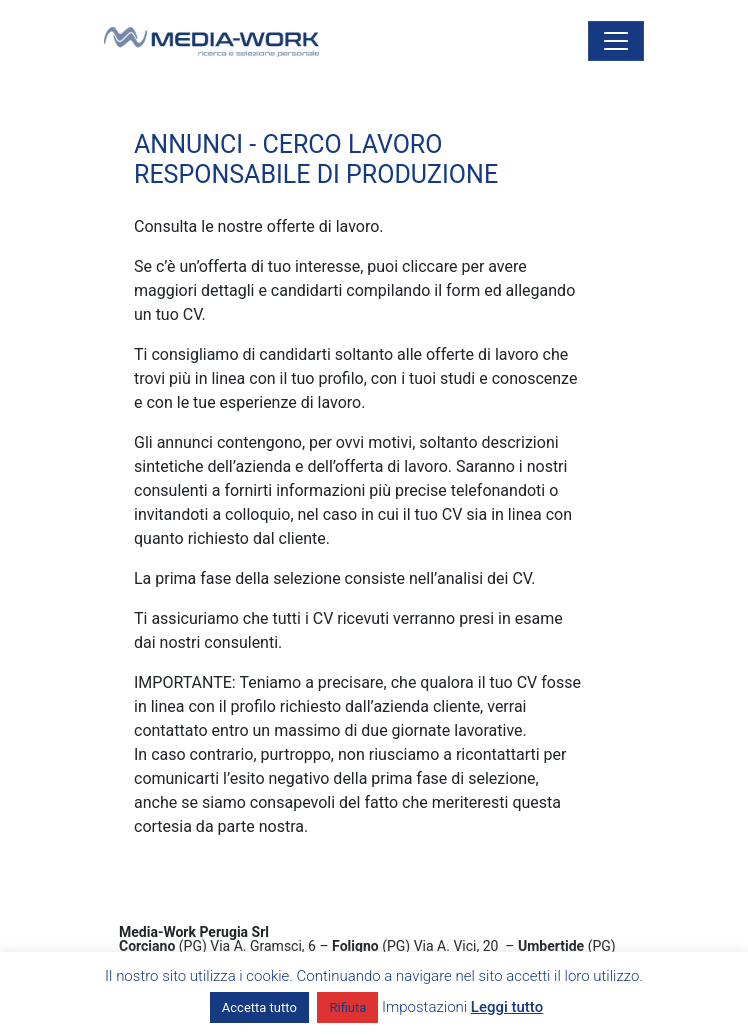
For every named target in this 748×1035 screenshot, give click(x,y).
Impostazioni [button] (424, 1007)
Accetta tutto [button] (259, 1007)
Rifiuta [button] (347, 1007)
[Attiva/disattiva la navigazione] (616, 41)
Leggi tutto (507, 1007)
